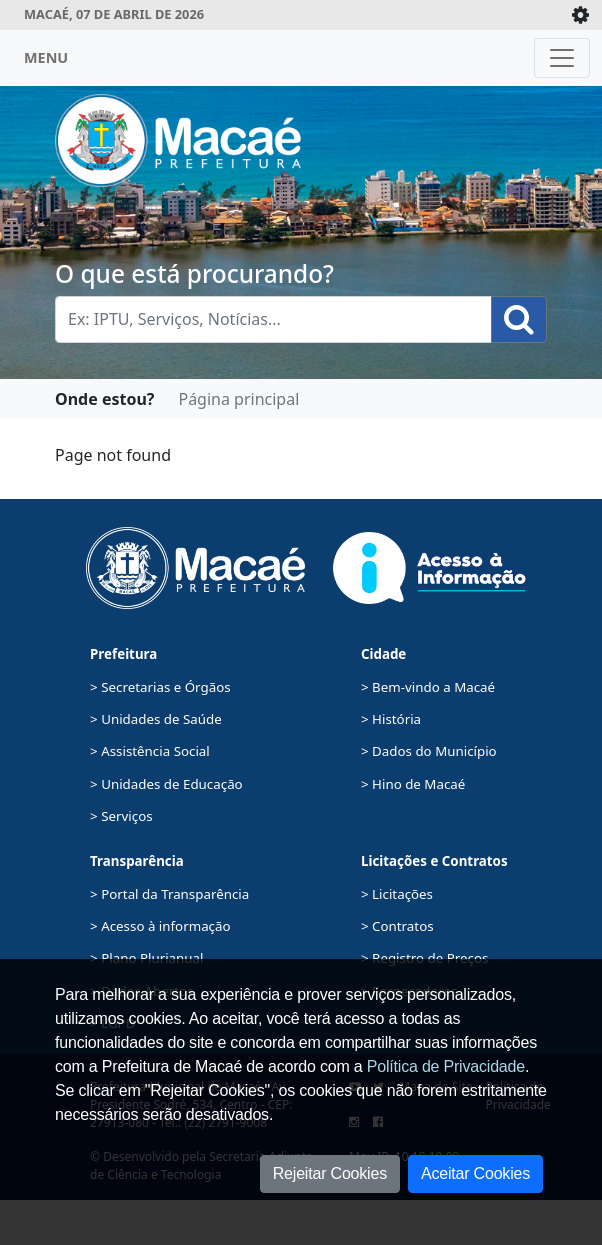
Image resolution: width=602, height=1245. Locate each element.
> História (391, 719)
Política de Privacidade (446, 1066)
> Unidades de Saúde (156, 719)
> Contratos (397, 926)
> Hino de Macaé (413, 784)
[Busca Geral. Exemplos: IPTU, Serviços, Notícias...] (273, 319)
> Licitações (397, 894)
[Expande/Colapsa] (580, 15)
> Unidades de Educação (166, 784)
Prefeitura (123, 654)
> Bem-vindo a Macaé (428, 687)
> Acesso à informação (160, 926)
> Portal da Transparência (169, 894)
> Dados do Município (429, 751)
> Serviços (121, 816)
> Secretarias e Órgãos (160, 687)
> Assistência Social (150, 751)
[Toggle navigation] (562, 58)
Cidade (383, 654)
